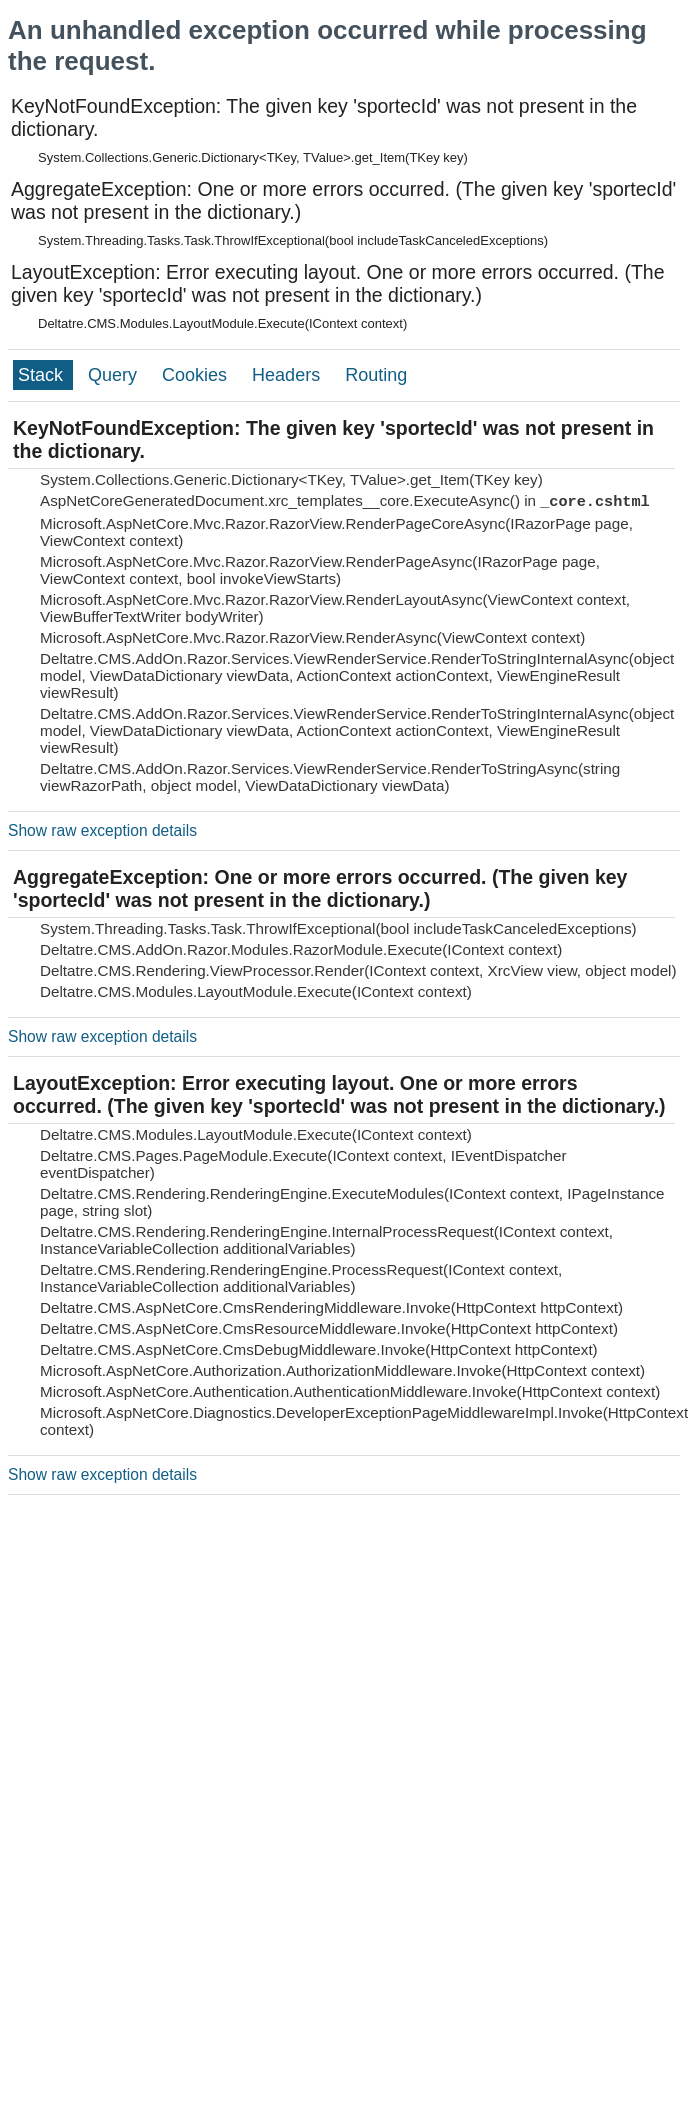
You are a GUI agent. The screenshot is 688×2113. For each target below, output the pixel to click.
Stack (43, 375)
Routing (376, 375)
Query (115, 375)
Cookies (197, 375)
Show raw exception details (102, 830)
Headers (288, 375)
